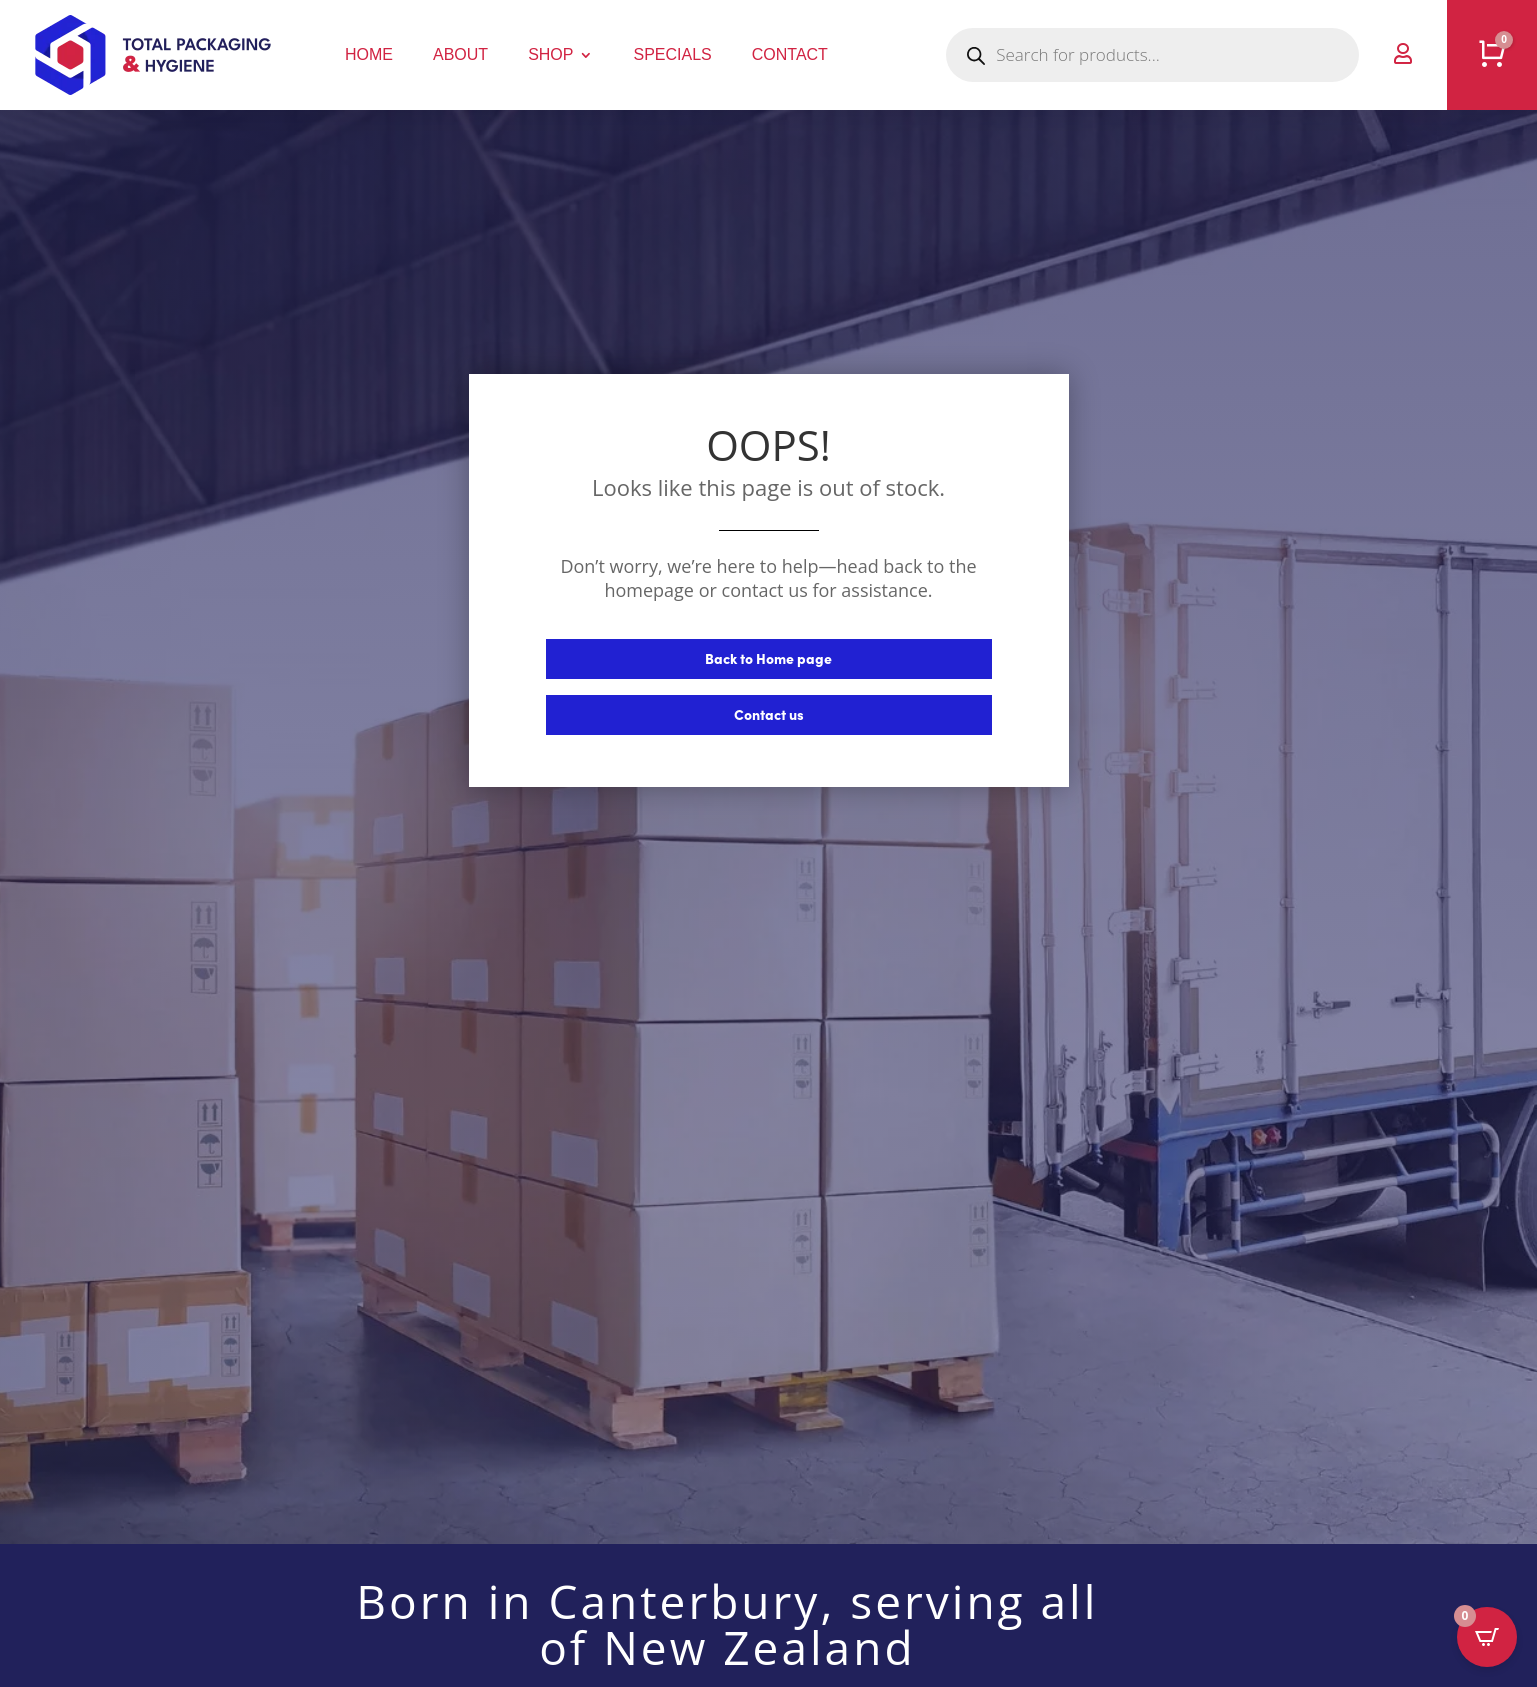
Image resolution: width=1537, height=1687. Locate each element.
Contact (790, 54)
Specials (672, 54)
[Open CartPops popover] (1487, 1637)
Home (369, 54)
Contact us (769, 714)
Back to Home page (768, 658)
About (460, 54)
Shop (550, 54)
